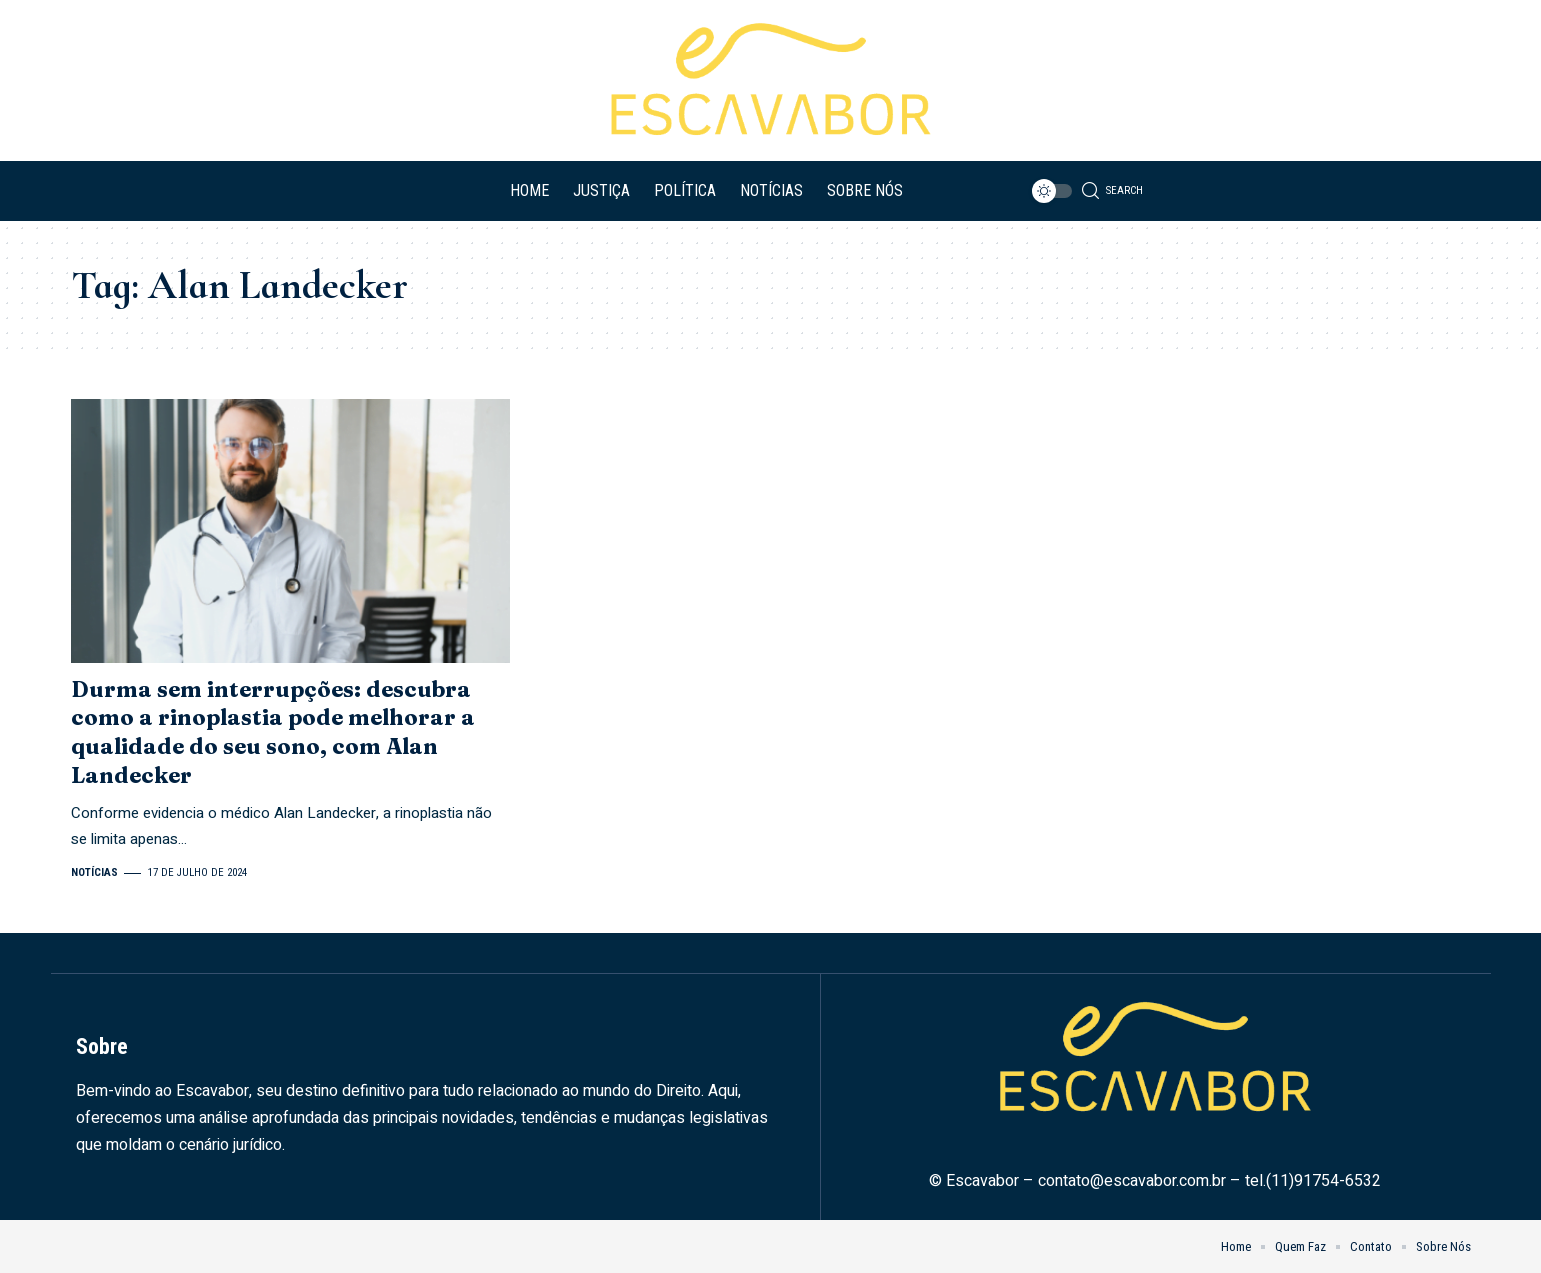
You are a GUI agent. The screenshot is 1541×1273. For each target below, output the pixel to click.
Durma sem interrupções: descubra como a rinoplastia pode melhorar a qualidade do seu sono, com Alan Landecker (273, 732)
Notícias (94, 872)
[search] (1114, 191)
